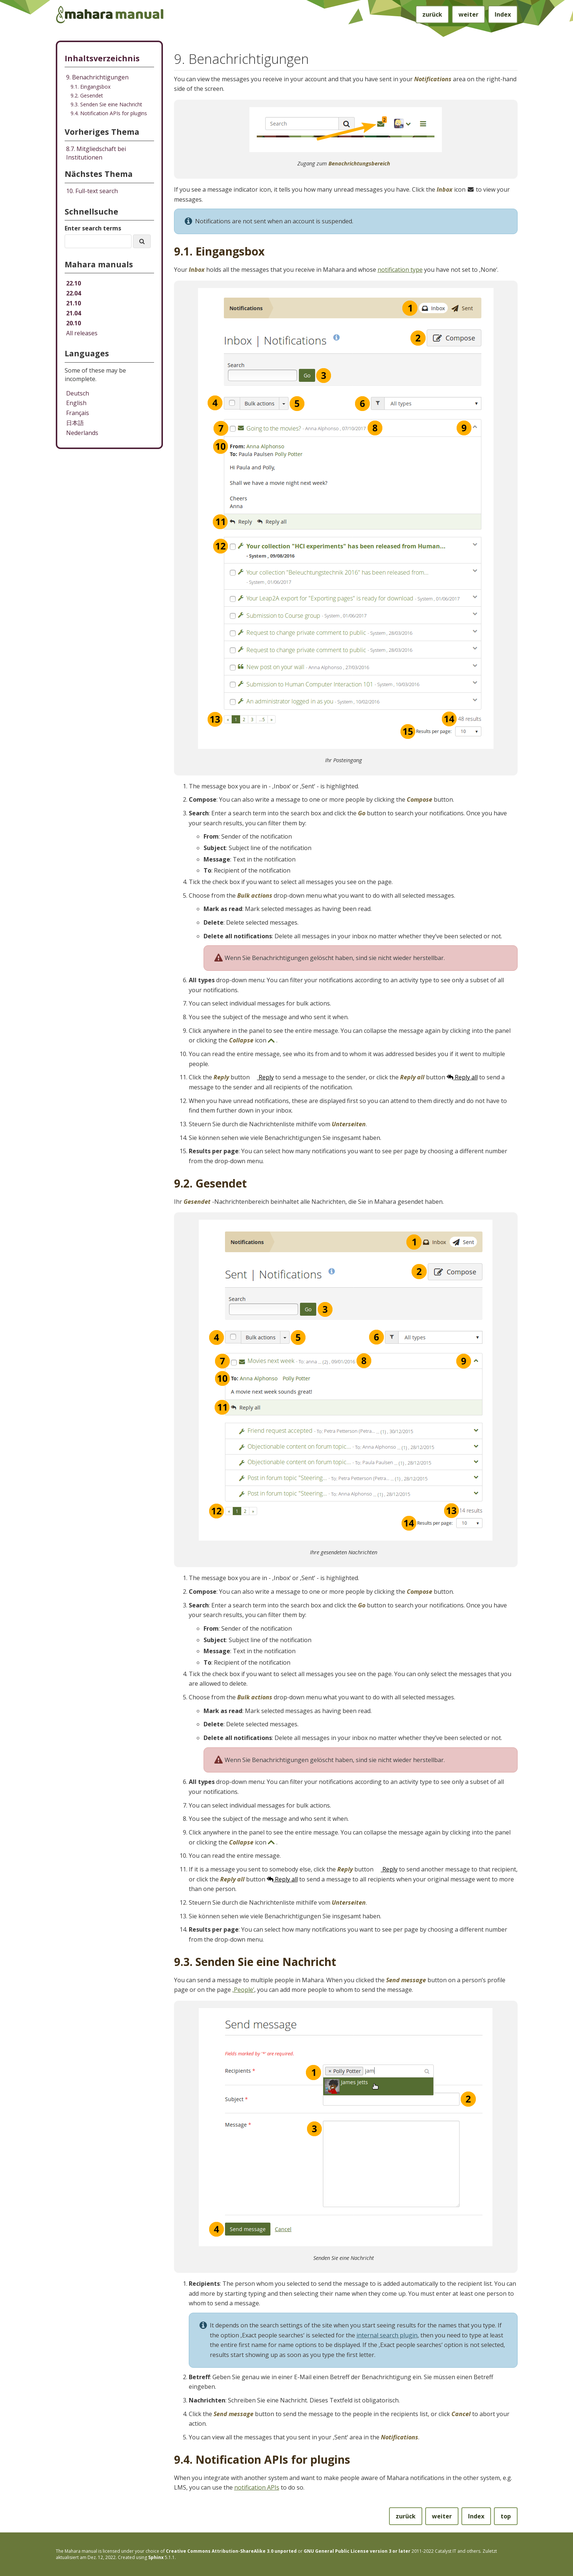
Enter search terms (93, 228)
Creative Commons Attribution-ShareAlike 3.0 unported (231, 2551)
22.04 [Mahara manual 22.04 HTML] (73, 293)
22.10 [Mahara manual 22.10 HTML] (73, 283)
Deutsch (77, 393)
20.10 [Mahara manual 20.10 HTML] (73, 323)
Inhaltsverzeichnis (102, 58)
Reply (262, 1077)
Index (503, 14)
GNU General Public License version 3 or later (357, 2551)
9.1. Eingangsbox (90, 86)
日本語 (75, 423)
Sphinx (156, 2557)
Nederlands (82, 433)
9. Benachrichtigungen (97, 77)
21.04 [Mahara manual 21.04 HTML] (73, 313)
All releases (82, 333)
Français (77, 413)
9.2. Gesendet (87, 95)
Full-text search (92, 191)
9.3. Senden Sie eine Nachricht (106, 104)
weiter (468, 14)
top (506, 2516)
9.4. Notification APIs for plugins (109, 113)
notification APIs (256, 2487)
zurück (432, 14)
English (76, 403)
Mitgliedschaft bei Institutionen (96, 153)
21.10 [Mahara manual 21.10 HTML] (73, 303)
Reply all (462, 1077)
